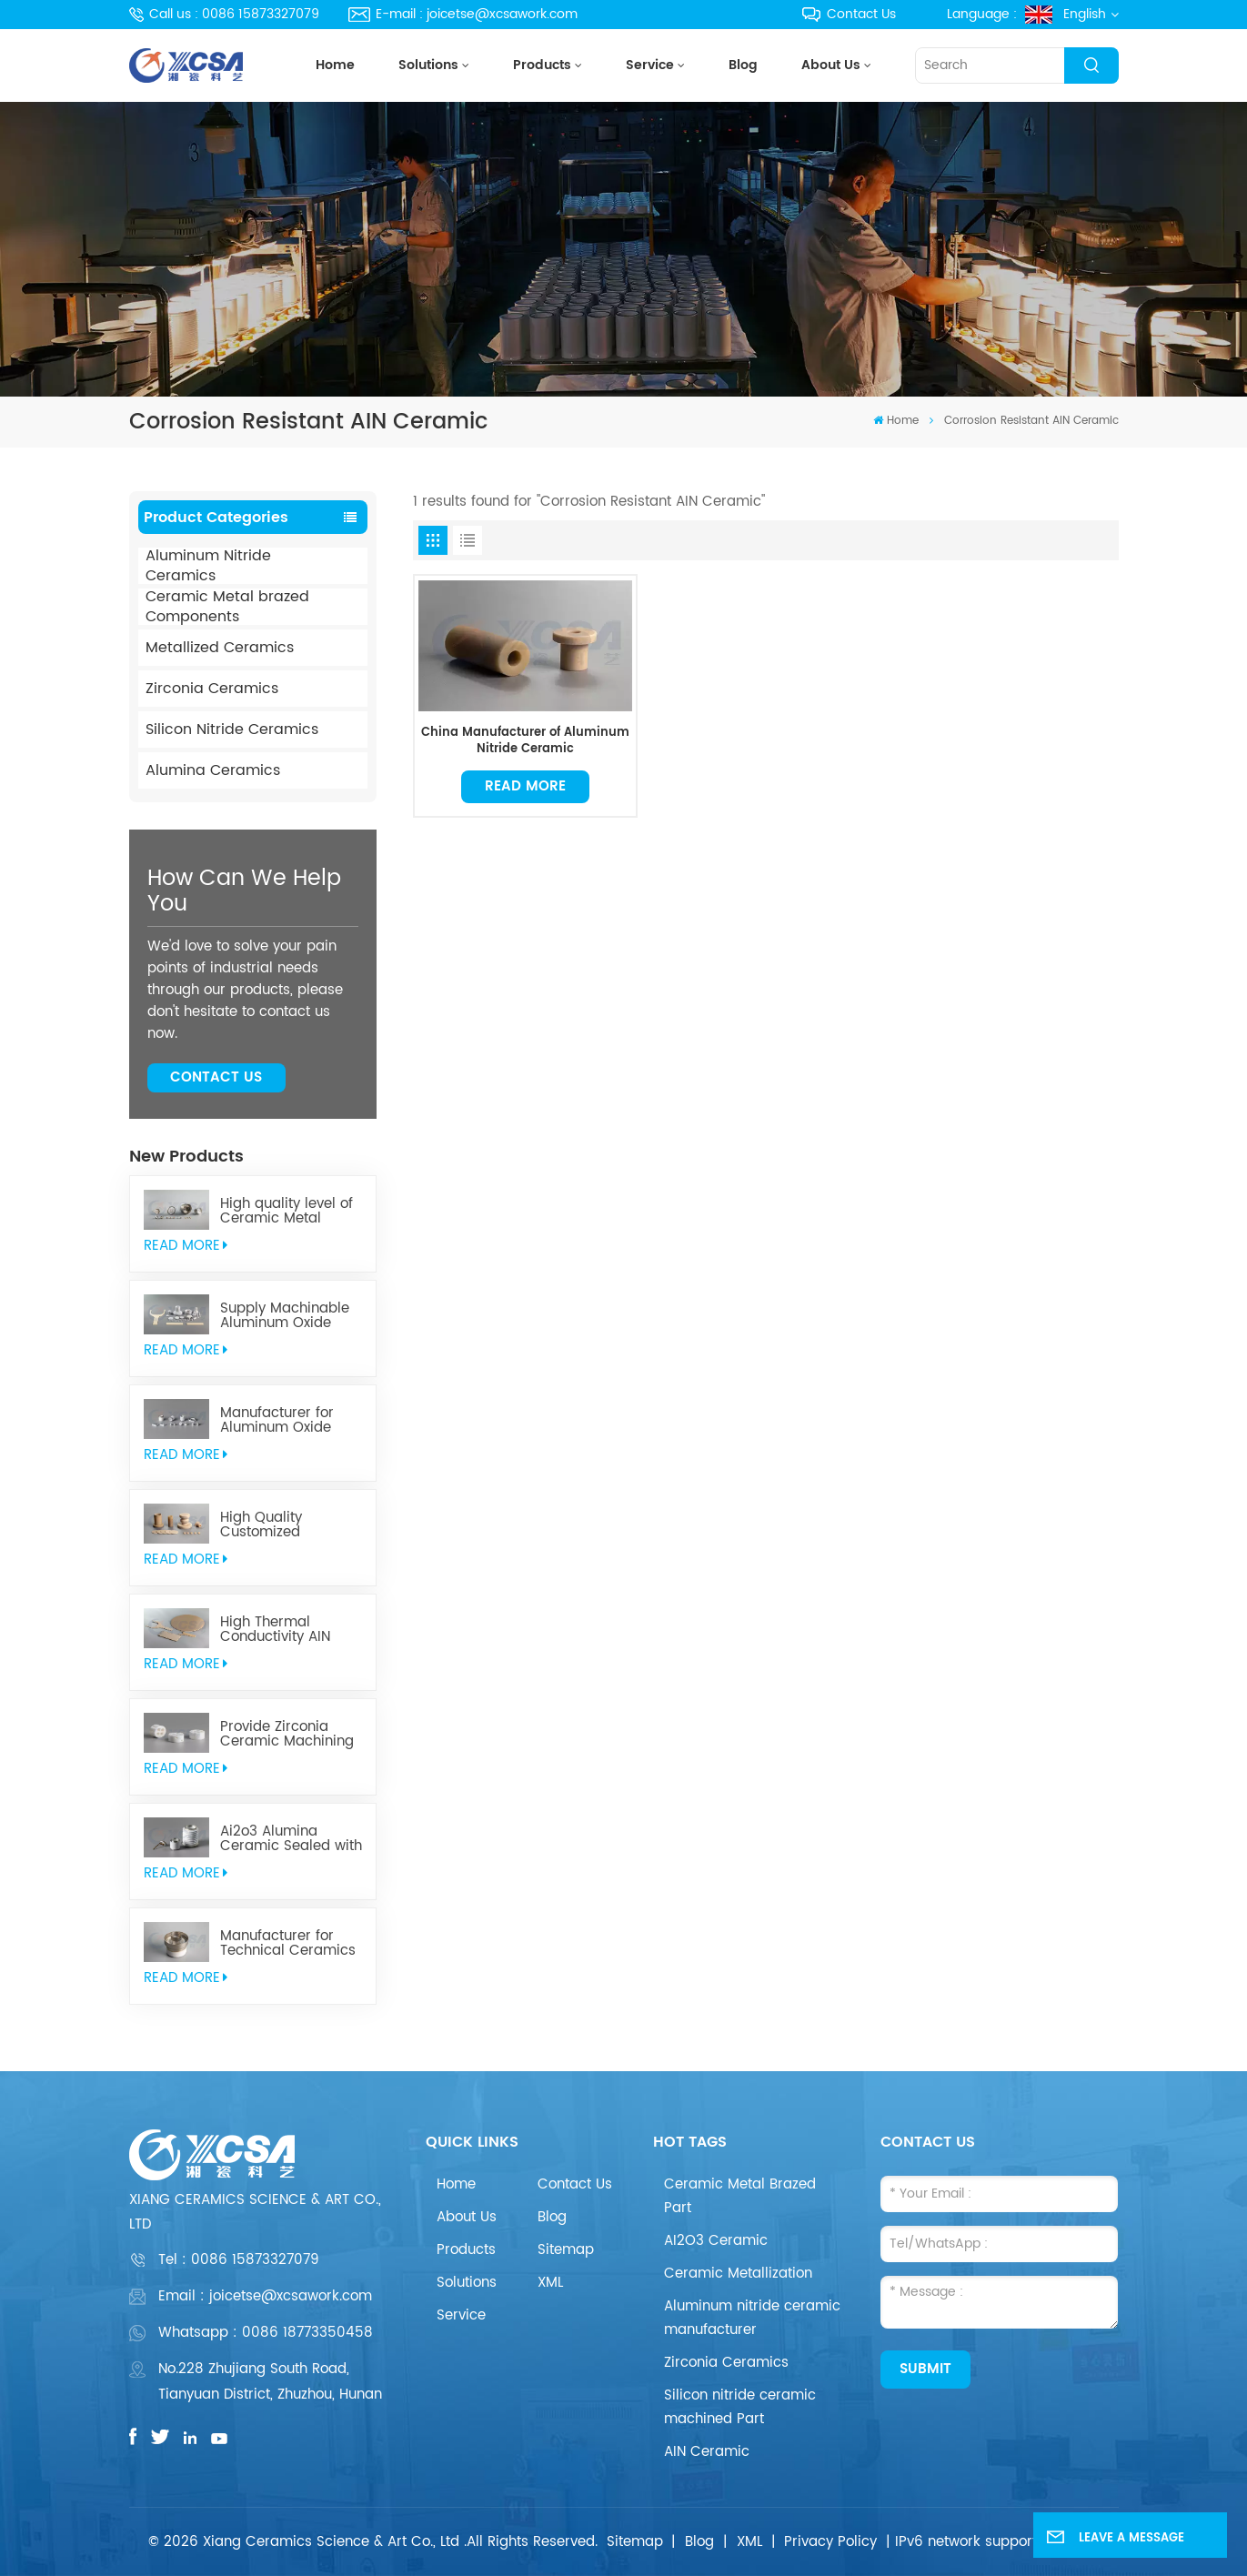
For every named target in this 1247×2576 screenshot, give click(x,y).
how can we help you (244, 891)
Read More (525, 786)
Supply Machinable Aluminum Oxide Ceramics (284, 1316)
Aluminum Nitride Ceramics (208, 566)
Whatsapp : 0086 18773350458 (265, 2332)
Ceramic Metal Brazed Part (740, 2196)
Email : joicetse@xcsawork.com (265, 2296)
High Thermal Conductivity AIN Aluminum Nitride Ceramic (278, 1630)
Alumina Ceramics (213, 770)
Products (542, 65)
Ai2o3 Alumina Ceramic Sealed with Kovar (291, 1839)
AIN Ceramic (706, 2451)
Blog (743, 65)
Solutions (428, 65)
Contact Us (848, 14)
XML (550, 2282)
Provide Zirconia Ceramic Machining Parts (287, 1734)
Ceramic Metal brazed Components (227, 607)
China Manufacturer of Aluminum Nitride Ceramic (525, 741)
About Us (830, 65)
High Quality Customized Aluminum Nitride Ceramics (278, 1525)
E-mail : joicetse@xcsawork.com (463, 14)
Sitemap (566, 2250)
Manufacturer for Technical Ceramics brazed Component (288, 1943)
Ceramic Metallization (738, 2273)
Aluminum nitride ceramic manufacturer (752, 2318)
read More (185, 1245)
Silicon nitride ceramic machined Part (740, 2407)
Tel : (238, 2260)
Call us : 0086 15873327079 (224, 14)
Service (650, 65)
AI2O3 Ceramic (716, 2240)
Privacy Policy (830, 2542)
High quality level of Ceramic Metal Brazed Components (288, 1211)
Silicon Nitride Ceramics (232, 729)
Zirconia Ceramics (212, 688)
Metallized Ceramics (220, 647)
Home (335, 65)
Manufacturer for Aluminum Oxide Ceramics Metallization (277, 1420)
